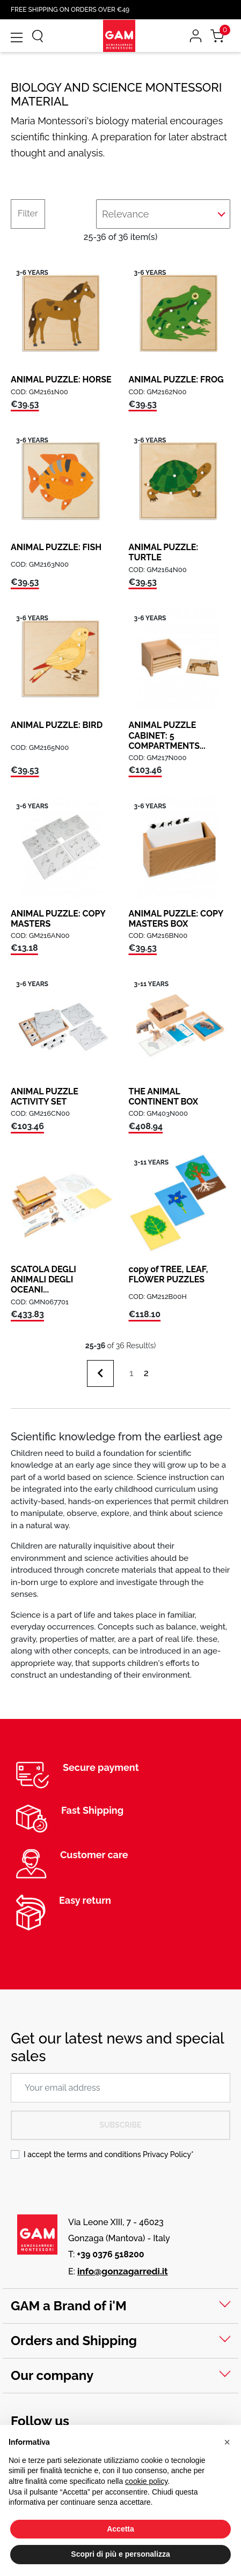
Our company (52, 2375)
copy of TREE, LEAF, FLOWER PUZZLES (168, 1274)
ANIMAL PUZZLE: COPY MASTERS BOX (176, 918)
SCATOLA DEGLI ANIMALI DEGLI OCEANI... (43, 1279)
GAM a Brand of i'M (69, 2306)
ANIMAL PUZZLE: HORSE (61, 379)
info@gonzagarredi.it (122, 2271)
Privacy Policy (167, 2154)
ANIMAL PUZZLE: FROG (176, 379)
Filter (28, 213)
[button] (227, 2442)
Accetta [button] (120, 2529)
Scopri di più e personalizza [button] (120, 2554)
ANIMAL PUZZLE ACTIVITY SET (44, 1096)
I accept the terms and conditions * (109, 2154)
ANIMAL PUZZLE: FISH (56, 547)
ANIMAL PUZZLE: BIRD (57, 725)
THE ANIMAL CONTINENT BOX (164, 1096)
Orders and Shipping (74, 2340)
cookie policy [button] (146, 2481)
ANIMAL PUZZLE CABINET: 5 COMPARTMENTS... (167, 735)
